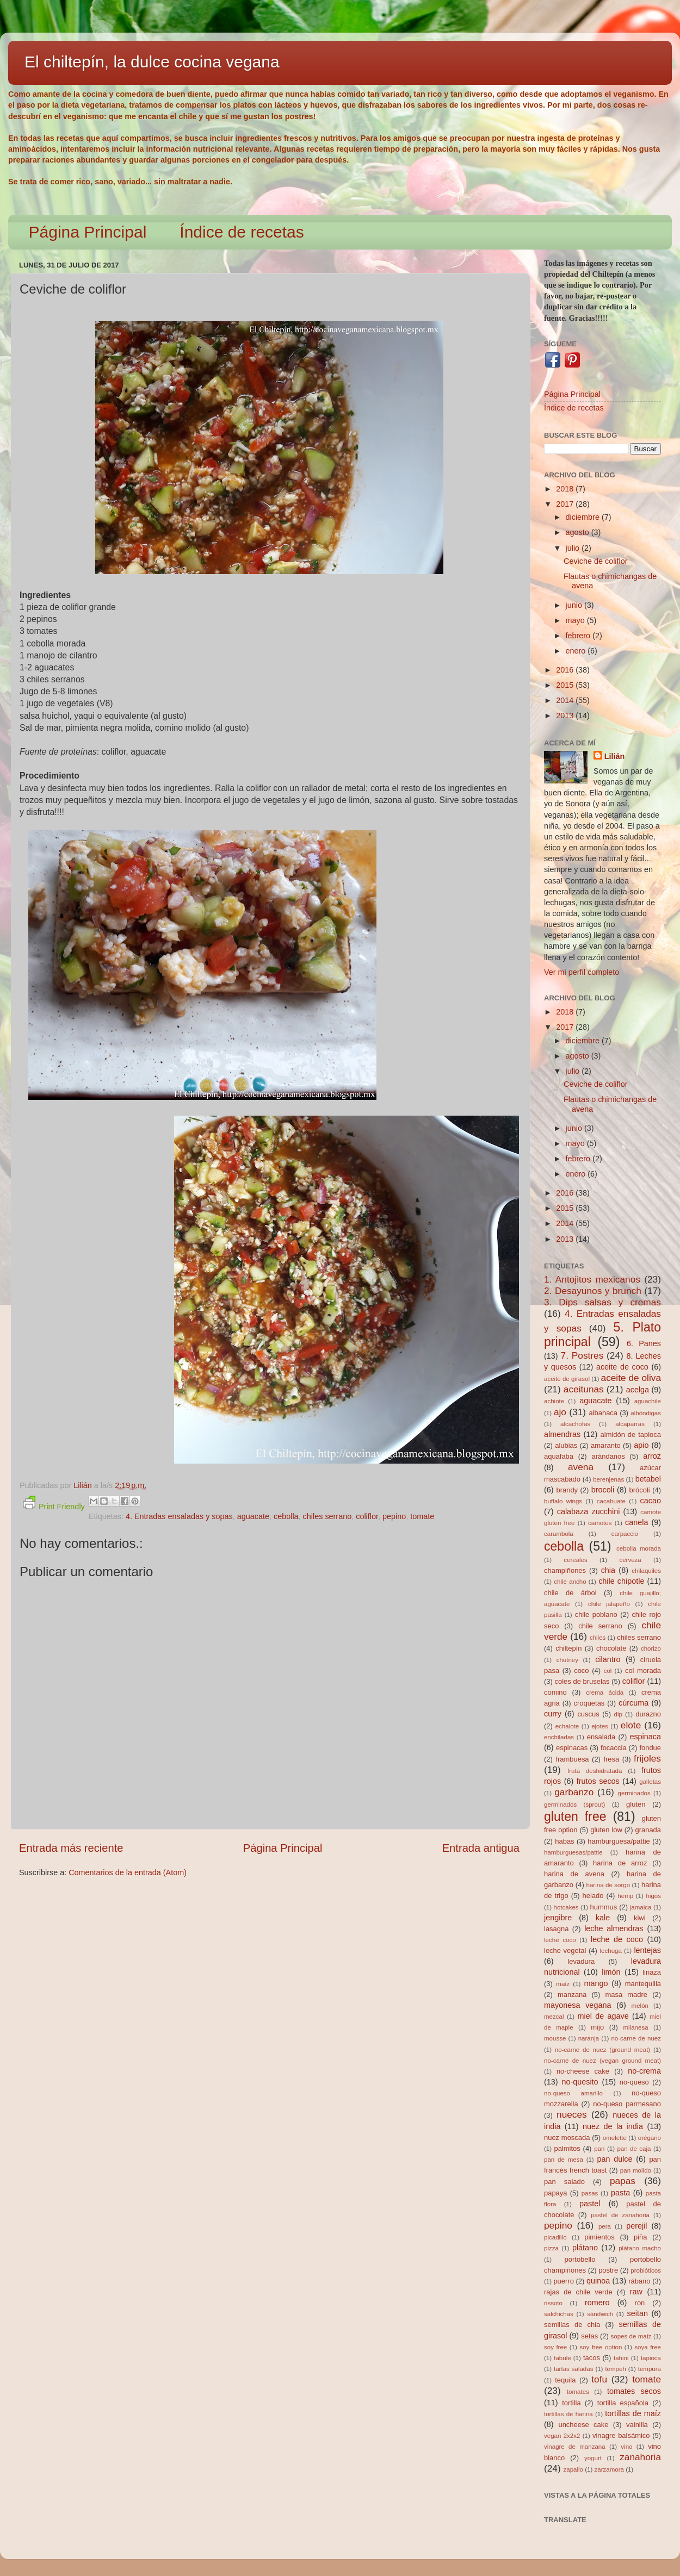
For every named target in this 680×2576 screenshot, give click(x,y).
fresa (611, 1759)
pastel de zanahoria (620, 2215)
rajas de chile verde (578, 2292)
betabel (648, 1478)
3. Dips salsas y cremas (602, 1302)
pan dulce (615, 2159)
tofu (599, 2379)
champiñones (565, 1570)
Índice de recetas (242, 232)
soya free (647, 2347)
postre (608, 2270)
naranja (588, 2038)
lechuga (611, 1950)
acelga (637, 1389)
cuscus (588, 1714)
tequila (565, 2380)
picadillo (555, 2237)
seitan (637, 2313)
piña (640, 2237)
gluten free (575, 1816)
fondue (650, 1748)
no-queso (634, 2082)
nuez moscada (567, 2137)
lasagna (556, 1929)
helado (593, 1895)
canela (636, 1522)
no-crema (644, 2071)
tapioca (651, 2358)
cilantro (607, 1659)
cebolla (286, 1516)
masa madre (626, 1994)
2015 (566, 685)
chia (608, 1570)
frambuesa (572, 1759)
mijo (597, 2027)
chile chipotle (621, 1581)
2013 (566, 715)
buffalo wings (563, 1501)
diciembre (584, 517)
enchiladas (559, 1737)
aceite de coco (622, 1366)
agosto (578, 532)
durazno (648, 1714)
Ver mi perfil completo (581, 972)
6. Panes (644, 1343)
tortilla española (622, 2403)
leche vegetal (565, 1950)
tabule (562, 2358)
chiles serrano (327, 1516)
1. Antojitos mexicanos (592, 1279)
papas (622, 2180)
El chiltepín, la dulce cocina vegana (152, 62)
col (608, 1670)
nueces (572, 2114)
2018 (566, 488)
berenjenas (608, 1479)
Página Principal (88, 232)
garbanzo (574, 1792)
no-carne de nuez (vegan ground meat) (602, 2060)
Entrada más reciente (71, 1848)
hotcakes (566, 1907)
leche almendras (613, 1928)
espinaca (645, 1736)
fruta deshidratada (594, 1771)
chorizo (651, 1648)
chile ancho (570, 1581)
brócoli (639, 1490)
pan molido (635, 2170)
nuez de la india (613, 2126)
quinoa (598, 2280)
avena (581, 1466)
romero (597, 2302)
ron (640, 2303)
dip (618, 1714)
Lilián (614, 756)
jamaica (641, 1907)
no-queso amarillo (573, 2093)
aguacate (253, 1516)
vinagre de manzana (574, 2446)
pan (599, 2148)
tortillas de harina (568, 2414)
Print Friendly (54, 1503)
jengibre (558, 1917)
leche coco (560, 1940)
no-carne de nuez (636, 2038)
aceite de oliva (631, 1377)
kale (603, 1917)
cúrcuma (633, 1702)
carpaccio (624, 1533)
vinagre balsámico (621, 2435)
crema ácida (604, 1692)
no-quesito (579, 2081)
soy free (555, 2347)
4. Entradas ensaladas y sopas (179, 1516)
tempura (649, 2369)
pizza (551, 2248)
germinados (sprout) (574, 1804)
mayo (576, 620)
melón (640, 2005)
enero (577, 650)
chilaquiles (646, 1570)
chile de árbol (570, 1593)
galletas (650, 1781)
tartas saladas (573, 2369)
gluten (635, 1804)
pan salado (564, 2181)
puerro (563, 2281)
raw (636, 2291)
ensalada (601, 1737)
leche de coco (617, 1939)
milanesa (635, 2027)
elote (631, 1725)
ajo (560, 1412)
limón (611, 1972)
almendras (562, 1434)
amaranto (606, 1445)
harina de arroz (620, 1863)
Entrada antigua (481, 1848)
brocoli (602, 1489)
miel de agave (603, 2016)
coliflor (367, 1516)
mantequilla (643, 1984)
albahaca (603, 1413)
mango (596, 1983)
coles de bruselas (582, 1681)
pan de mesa (563, 2159)
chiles (597, 1637)
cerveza (630, 1560)
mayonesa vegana (577, 2005)
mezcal (554, 2016)
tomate (422, 1516)
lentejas (647, 1950)
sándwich (600, 2314)
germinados (634, 1793)
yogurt (593, 2458)
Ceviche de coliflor (596, 561)
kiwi (640, 1918)
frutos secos (598, 1781)
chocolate (611, 1648)
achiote (554, 1401)
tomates (578, 2391)
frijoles (647, 1758)
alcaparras (630, 1424)
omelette (615, 2138)
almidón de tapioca (631, 1434)
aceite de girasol (567, 1379)
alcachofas (575, 1424)
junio (575, 605)
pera (604, 2226)
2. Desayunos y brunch (592, 1290)
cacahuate (611, 1501)
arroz (652, 1456)
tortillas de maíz (633, 2413)
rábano (639, 2281)
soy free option (600, 2347)
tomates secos (634, 2391)
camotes (600, 1523)
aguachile (647, 1401)
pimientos (599, 2237)
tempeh (615, 2369)
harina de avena (574, 1874)
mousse (555, 2038)
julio (574, 548)
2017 (566, 504)
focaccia (614, 1748)
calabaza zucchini (588, 1511)
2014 (566, 700)
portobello (580, 2259)
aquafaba (558, 1456)
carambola (558, 1533)
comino (555, 1692)
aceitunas (584, 1389)
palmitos (567, 2148)
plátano (585, 2247)
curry (552, 1713)
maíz (563, 1984)
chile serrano (600, 1626)
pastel (589, 2203)
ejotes (599, 1726)
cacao (650, 1500)
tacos (591, 2358)
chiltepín (568, 1648)
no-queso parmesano (627, 2104)
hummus (603, 1907)
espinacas (572, 1748)
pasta (620, 2192)
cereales (576, 1560)
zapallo (574, 2469)
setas (589, 2336)
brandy (567, 1490)
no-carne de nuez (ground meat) (602, 2049)
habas (564, 1841)
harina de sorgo (608, 1885)
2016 (566, 669)
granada (648, 1830)
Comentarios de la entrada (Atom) (128, 1872)
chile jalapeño (609, 1604)
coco (581, 1670)
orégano (649, 2138)
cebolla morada (638, 1548)
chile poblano (596, 1614)
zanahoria (640, 2456)
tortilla (571, 2403)
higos (653, 1896)
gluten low (606, 1830)
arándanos (608, 1456)
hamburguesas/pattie (573, 1852)
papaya (555, 2193)
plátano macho (640, 2248)
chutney (567, 1660)
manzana (572, 1994)
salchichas (558, 2314)
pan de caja (634, 2148)
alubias (566, 1445)
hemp (625, 1896)
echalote (567, 1726)
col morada (643, 1670)
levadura (581, 1961)
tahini (621, 2358)
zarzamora (609, 2469)
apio (641, 1445)
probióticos (645, 2270)
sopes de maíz (631, 2336)
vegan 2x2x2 (562, 2435)
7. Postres (582, 1355)
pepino (394, 1516)
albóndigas (645, 1413)
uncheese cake (583, 2425)
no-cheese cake (583, 2071)
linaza (651, 1972)
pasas (590, 2193)
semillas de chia (572, 2324)
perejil (636, 2226)
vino (626, 2446)
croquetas (588, 1703)
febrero (579, 635)
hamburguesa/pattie (619, 1841)
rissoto (553, 2303)
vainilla (637, 2425)
